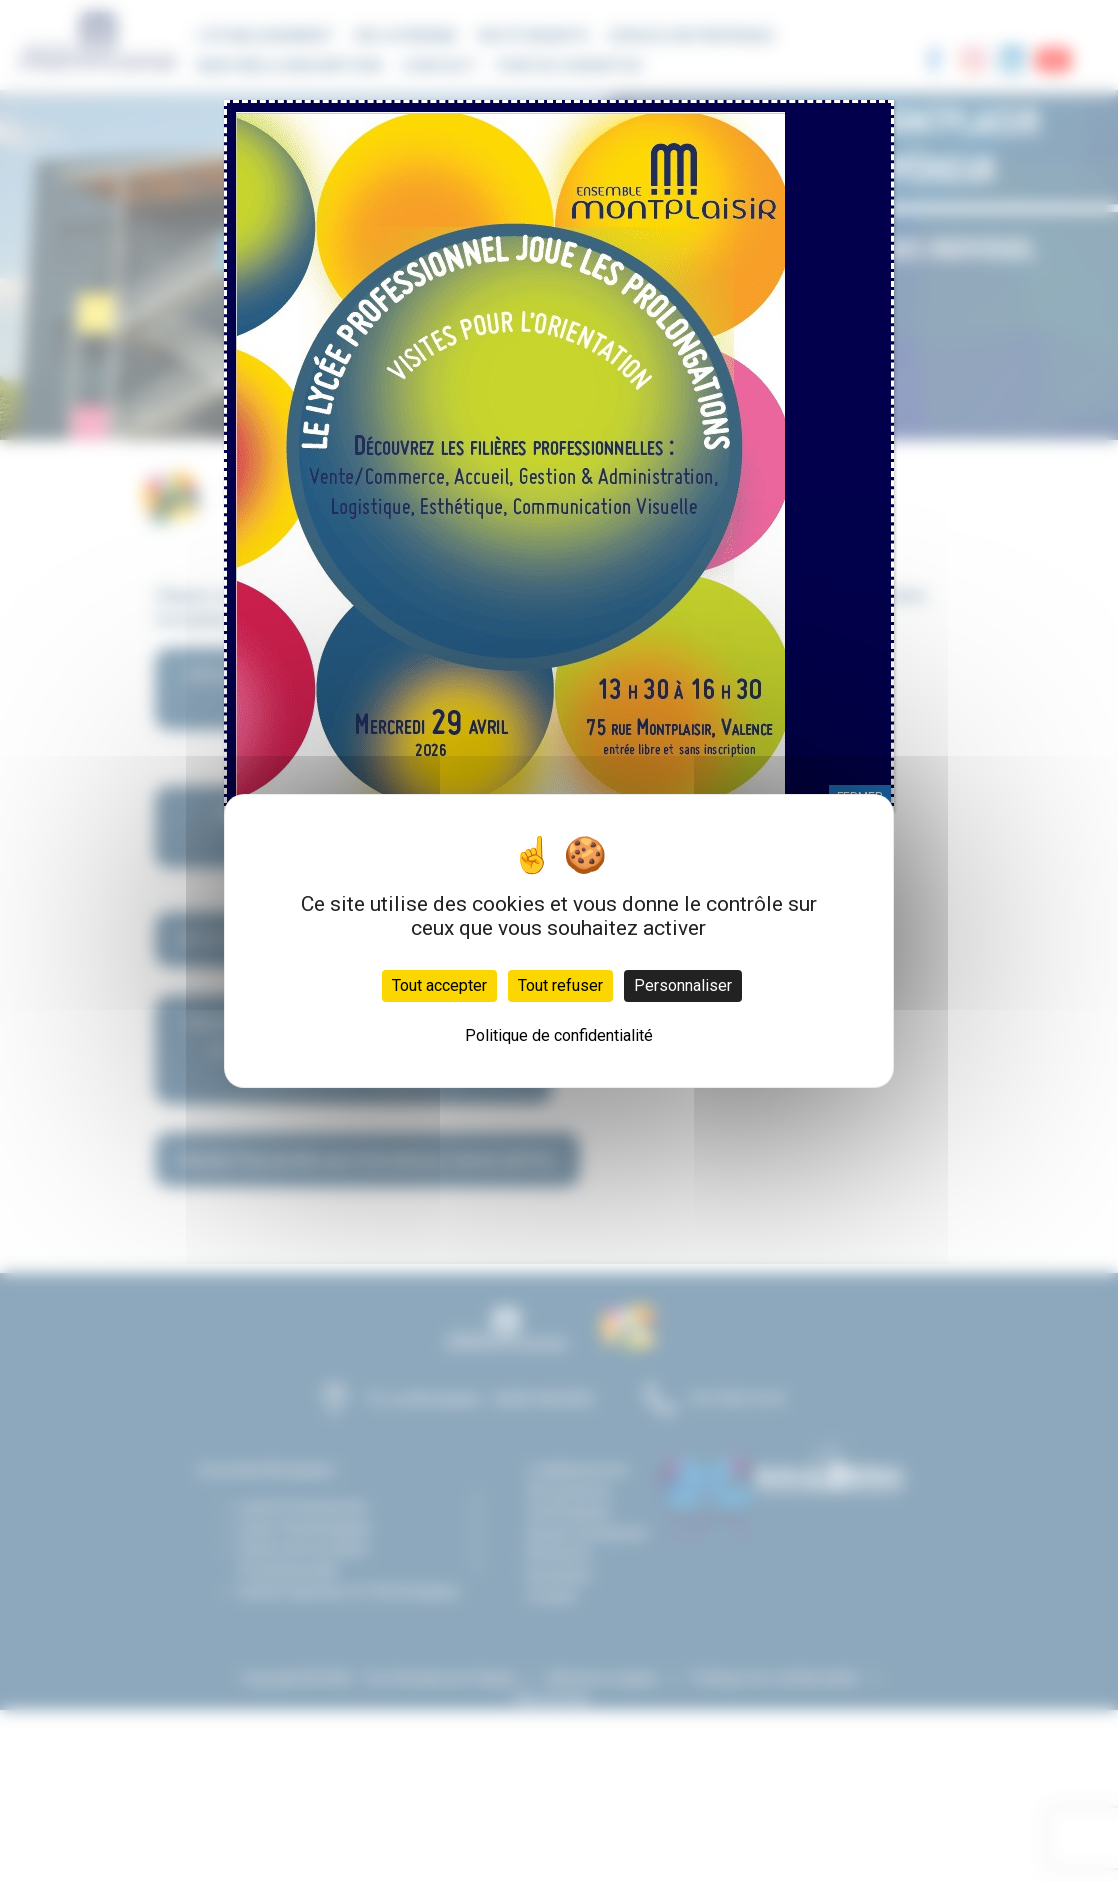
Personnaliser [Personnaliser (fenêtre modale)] (683, 985)
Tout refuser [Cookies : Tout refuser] (560, 985)
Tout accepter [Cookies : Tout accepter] (439, 985)
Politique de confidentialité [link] (559, 1035)
